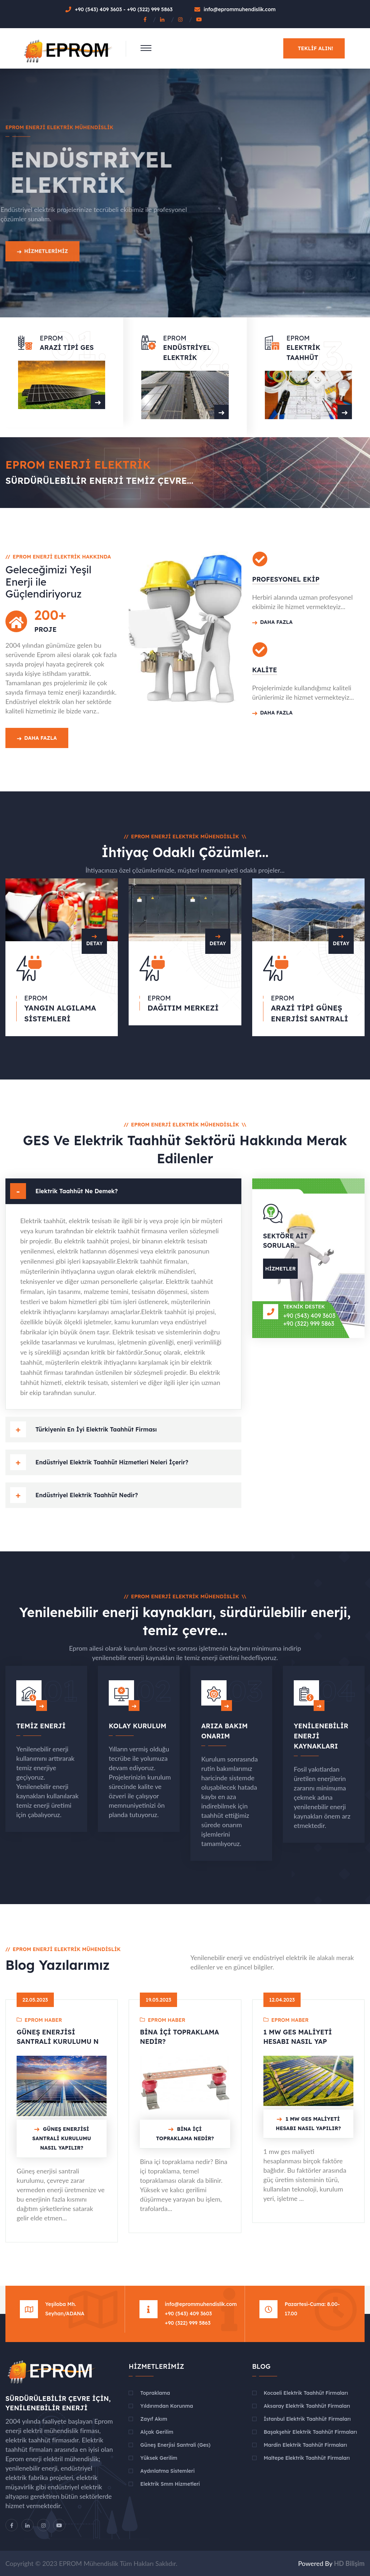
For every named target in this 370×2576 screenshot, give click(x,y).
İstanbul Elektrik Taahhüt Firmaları (307, 2419)
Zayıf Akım (153, 2419)
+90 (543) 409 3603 (99, 9)
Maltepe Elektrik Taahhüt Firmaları (307, 2458)
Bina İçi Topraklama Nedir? (179, 2037)
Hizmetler (280, 1268)
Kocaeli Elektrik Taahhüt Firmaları (306, 2393)
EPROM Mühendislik (88, 2563)
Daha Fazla (37, 738)
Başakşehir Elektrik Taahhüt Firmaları (310, 2432)
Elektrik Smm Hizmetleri (170, 2484)
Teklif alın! (315, 48)
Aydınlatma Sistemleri (167, 2471)
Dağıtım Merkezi (183, 1007)
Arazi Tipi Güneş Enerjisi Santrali (309, 1013)
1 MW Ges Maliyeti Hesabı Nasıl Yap (297, 2037)
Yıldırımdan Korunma (166, 2406)
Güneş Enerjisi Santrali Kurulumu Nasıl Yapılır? (61, 2138)
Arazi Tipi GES (67, 347)
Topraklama (155, 2393)
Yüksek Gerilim (158, 2458)
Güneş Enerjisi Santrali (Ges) (175, 2445)
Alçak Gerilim (156, 2432)
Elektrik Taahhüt (303, 352)
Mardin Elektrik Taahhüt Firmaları (305, 2445)
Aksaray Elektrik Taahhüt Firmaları (307, 2406)
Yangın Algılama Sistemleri (60, 1013)
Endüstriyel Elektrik (187, 352)
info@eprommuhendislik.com (240, 9)
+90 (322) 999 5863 (149, 9)
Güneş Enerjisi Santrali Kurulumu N (58, 2037)
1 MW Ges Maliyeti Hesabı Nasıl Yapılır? (308, 2124)
